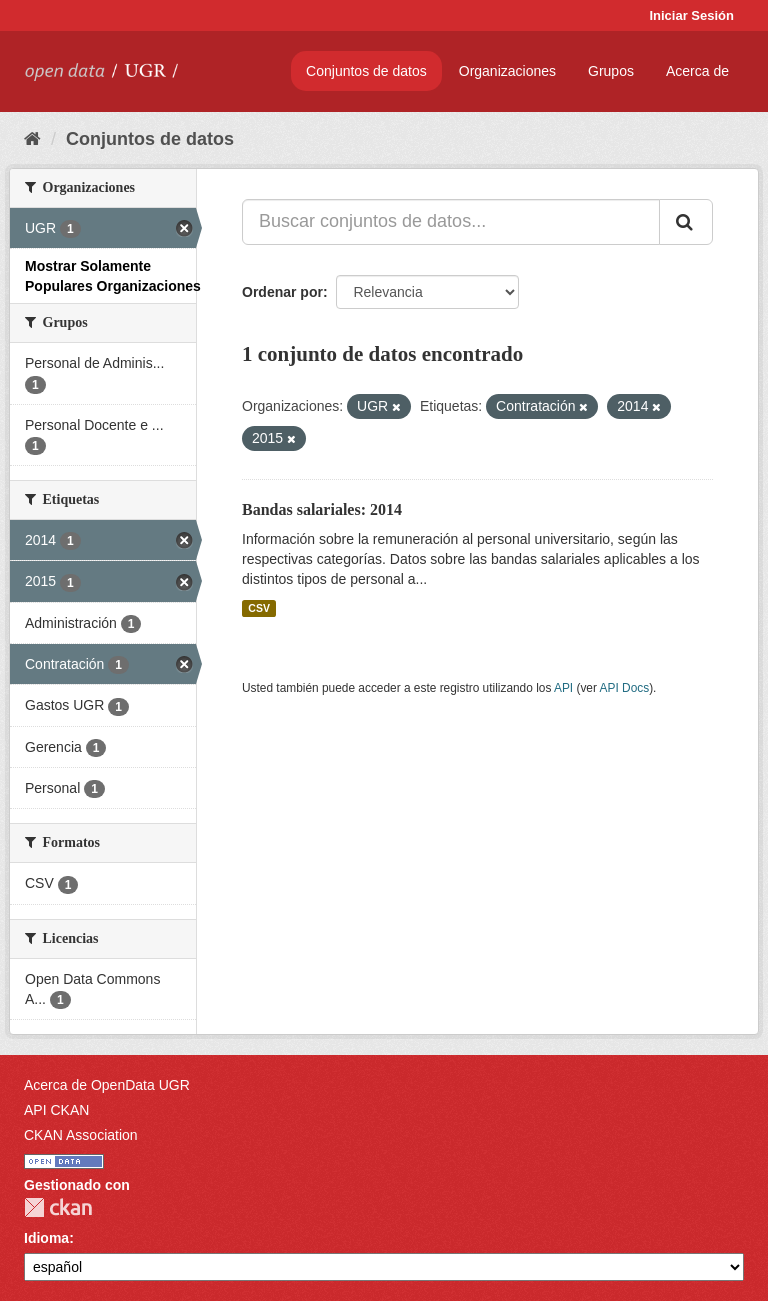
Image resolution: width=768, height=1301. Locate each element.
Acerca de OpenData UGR (107, 1085)
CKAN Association (81, 1135)
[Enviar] (686, 222)
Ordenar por (282, 292)
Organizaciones (507, 71)
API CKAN (56, 1110)
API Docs (625, 688)
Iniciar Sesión (691, 15)
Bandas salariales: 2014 (322, 509)
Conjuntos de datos (366, 71)
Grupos (611, 71)
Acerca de (697, 71)
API (563, 688)
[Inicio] (32, 139)
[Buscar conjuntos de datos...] (451, 222)
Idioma (46, 1238)
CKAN (58, 1207)
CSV (259, 608)
